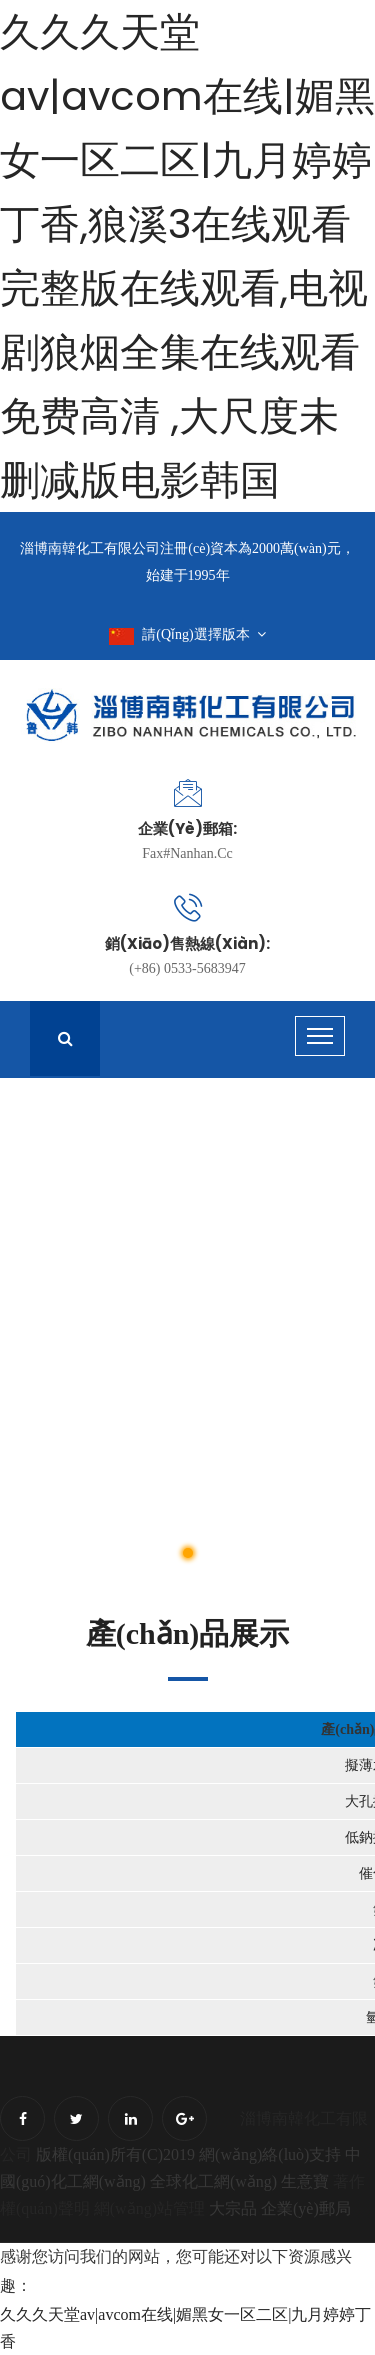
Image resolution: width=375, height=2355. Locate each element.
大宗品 (233, 2208)
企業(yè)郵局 (306, 2208)
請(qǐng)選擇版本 (187, 634)
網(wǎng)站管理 (151, 2208)
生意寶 (305, 2181)
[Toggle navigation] (320, 1036)
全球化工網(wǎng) (213, 2181)
